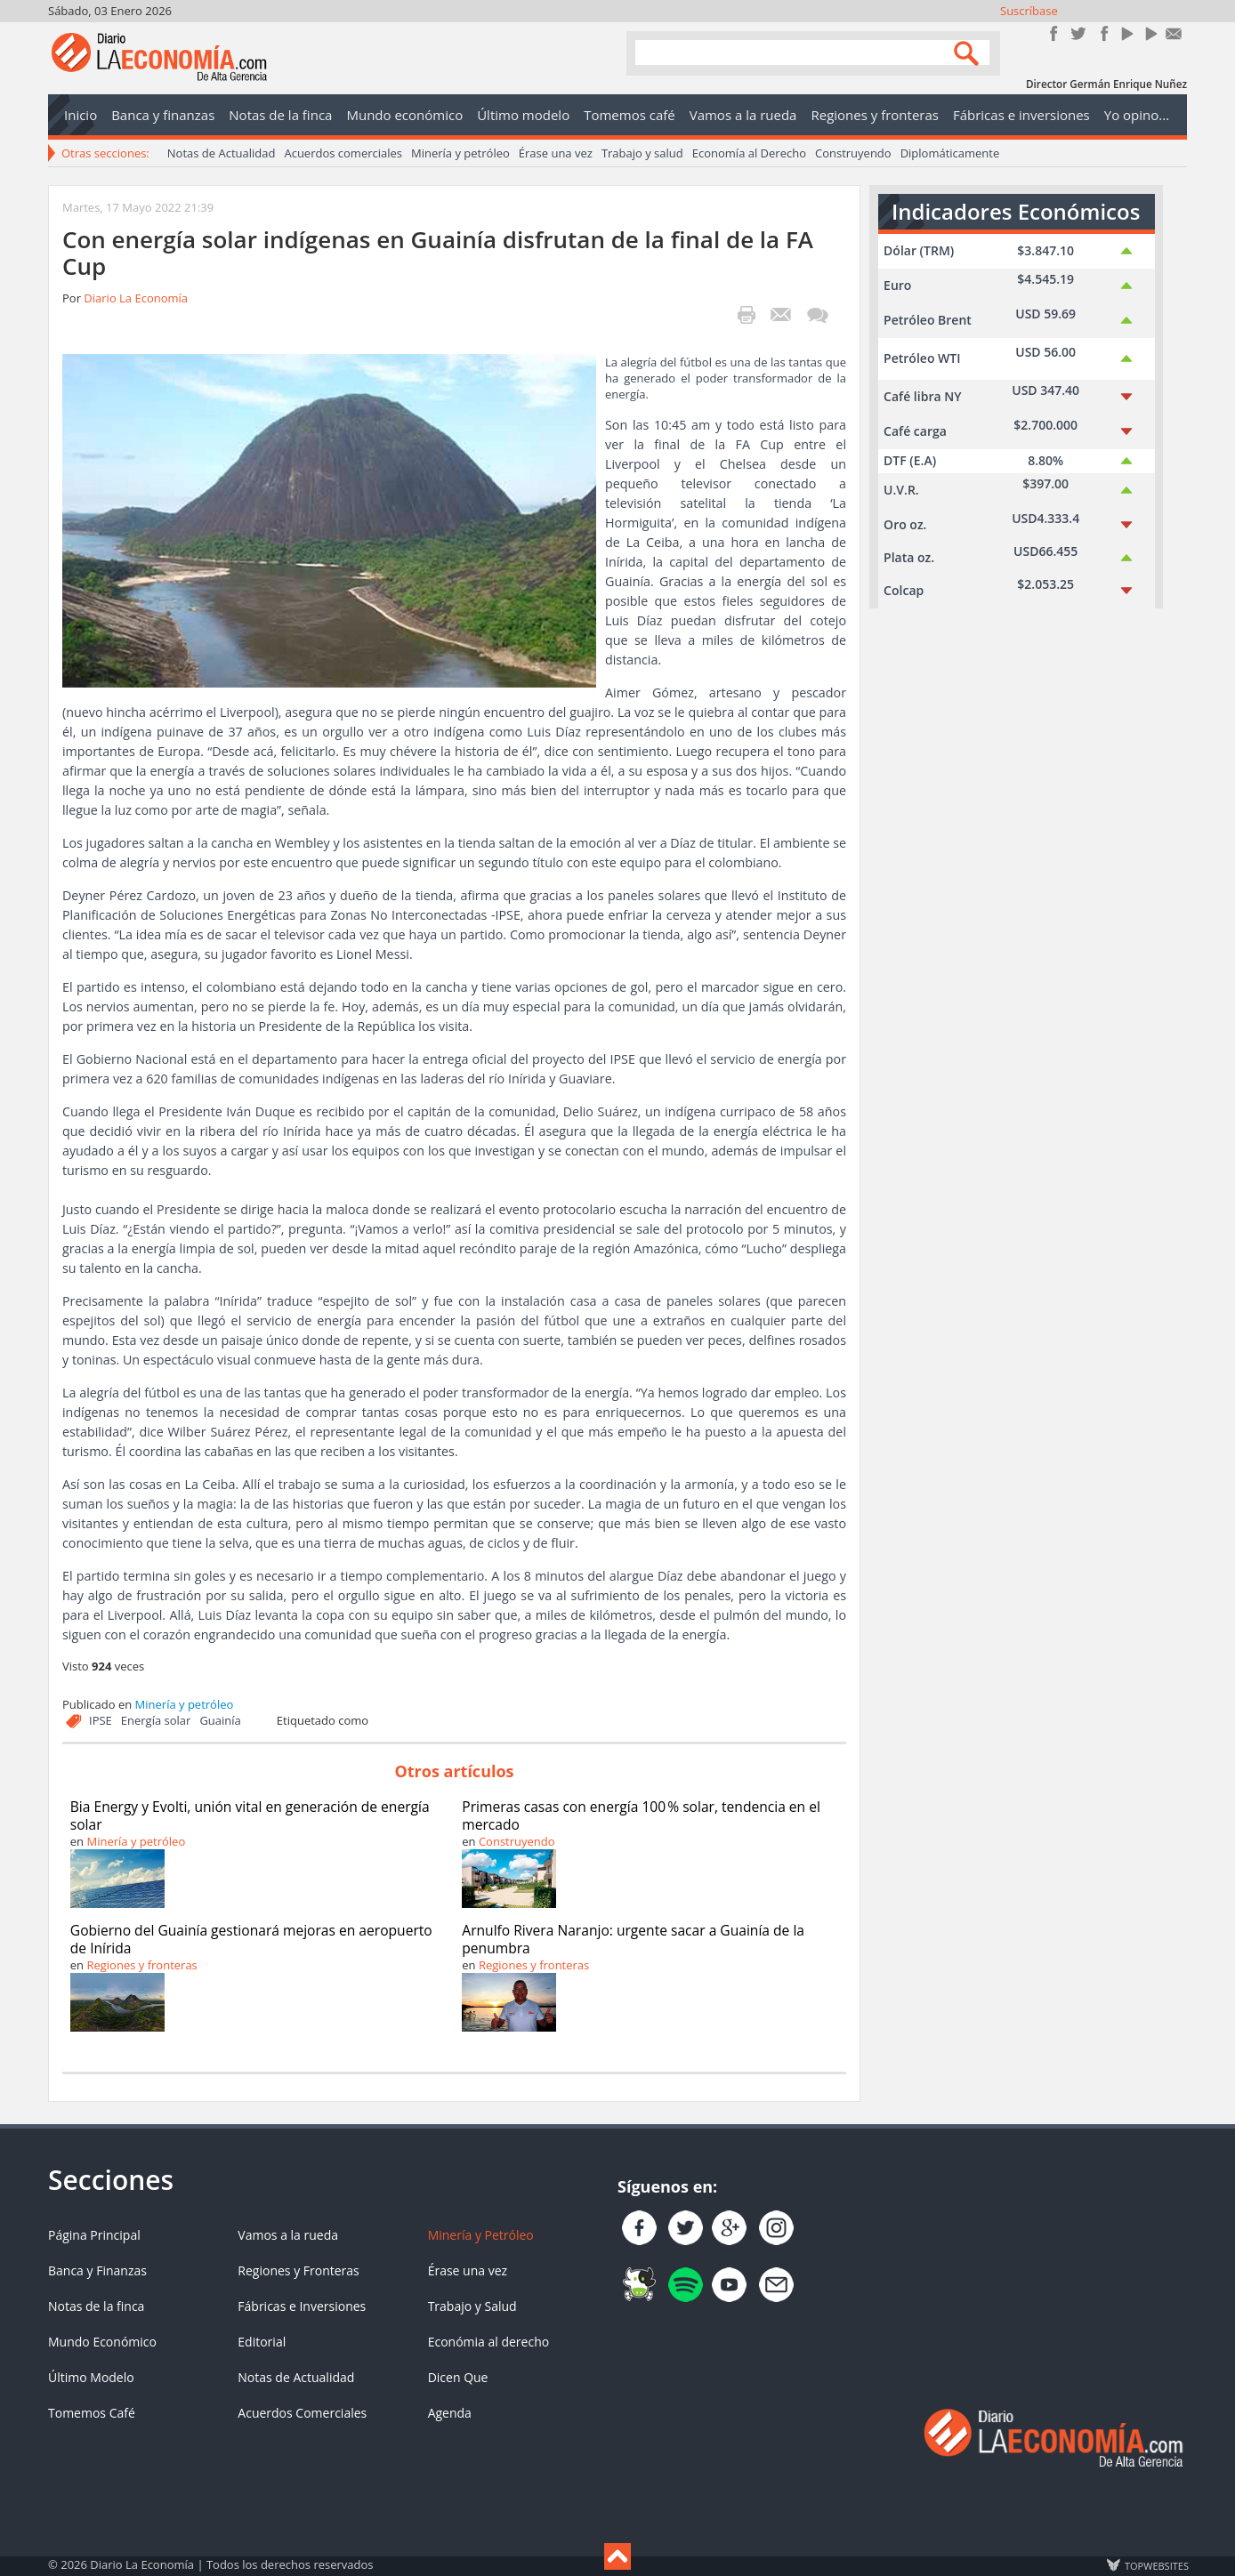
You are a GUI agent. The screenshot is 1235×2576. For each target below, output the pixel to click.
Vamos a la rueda (288, 2234)
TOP (1156, 2565)
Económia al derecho (489, 2341)
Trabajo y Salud (472, 2306)
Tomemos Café (91, 2412)
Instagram (1102, 33)
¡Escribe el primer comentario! (817, 315)
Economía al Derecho (749, 153)
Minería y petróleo (460, 153)
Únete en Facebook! (1054, 33)
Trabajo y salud (642, 153)
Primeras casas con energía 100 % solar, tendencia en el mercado (641, 1815)
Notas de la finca (96, 2306)
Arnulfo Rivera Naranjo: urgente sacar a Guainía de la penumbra (633, 1939)
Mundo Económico (102, 2341)
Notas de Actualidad (221, 153)
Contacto (1174, 33)
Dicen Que (458, 2377)
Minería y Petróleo (481, 2234)
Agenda (450, 2412)
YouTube (1126, 33)
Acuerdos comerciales (343, 153)
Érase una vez (556, 153)
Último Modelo (91, 2377)
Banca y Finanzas (97, 2270)
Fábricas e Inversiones (302, 2306)
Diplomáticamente (950, 153)
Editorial (262, 2341)
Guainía (219, 1720)
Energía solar (156, 1720)
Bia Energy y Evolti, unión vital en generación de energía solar (250, 1815)
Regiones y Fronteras (298, 2270)
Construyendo (853, 153)
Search (969, 52)
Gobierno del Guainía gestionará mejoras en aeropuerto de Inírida (251, 1939)
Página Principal (94, 2234)
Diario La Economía (136, 298)
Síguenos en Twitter (1078, 33)
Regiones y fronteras (141, 1965)
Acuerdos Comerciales (302, 2412)
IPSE (100, 1720)
